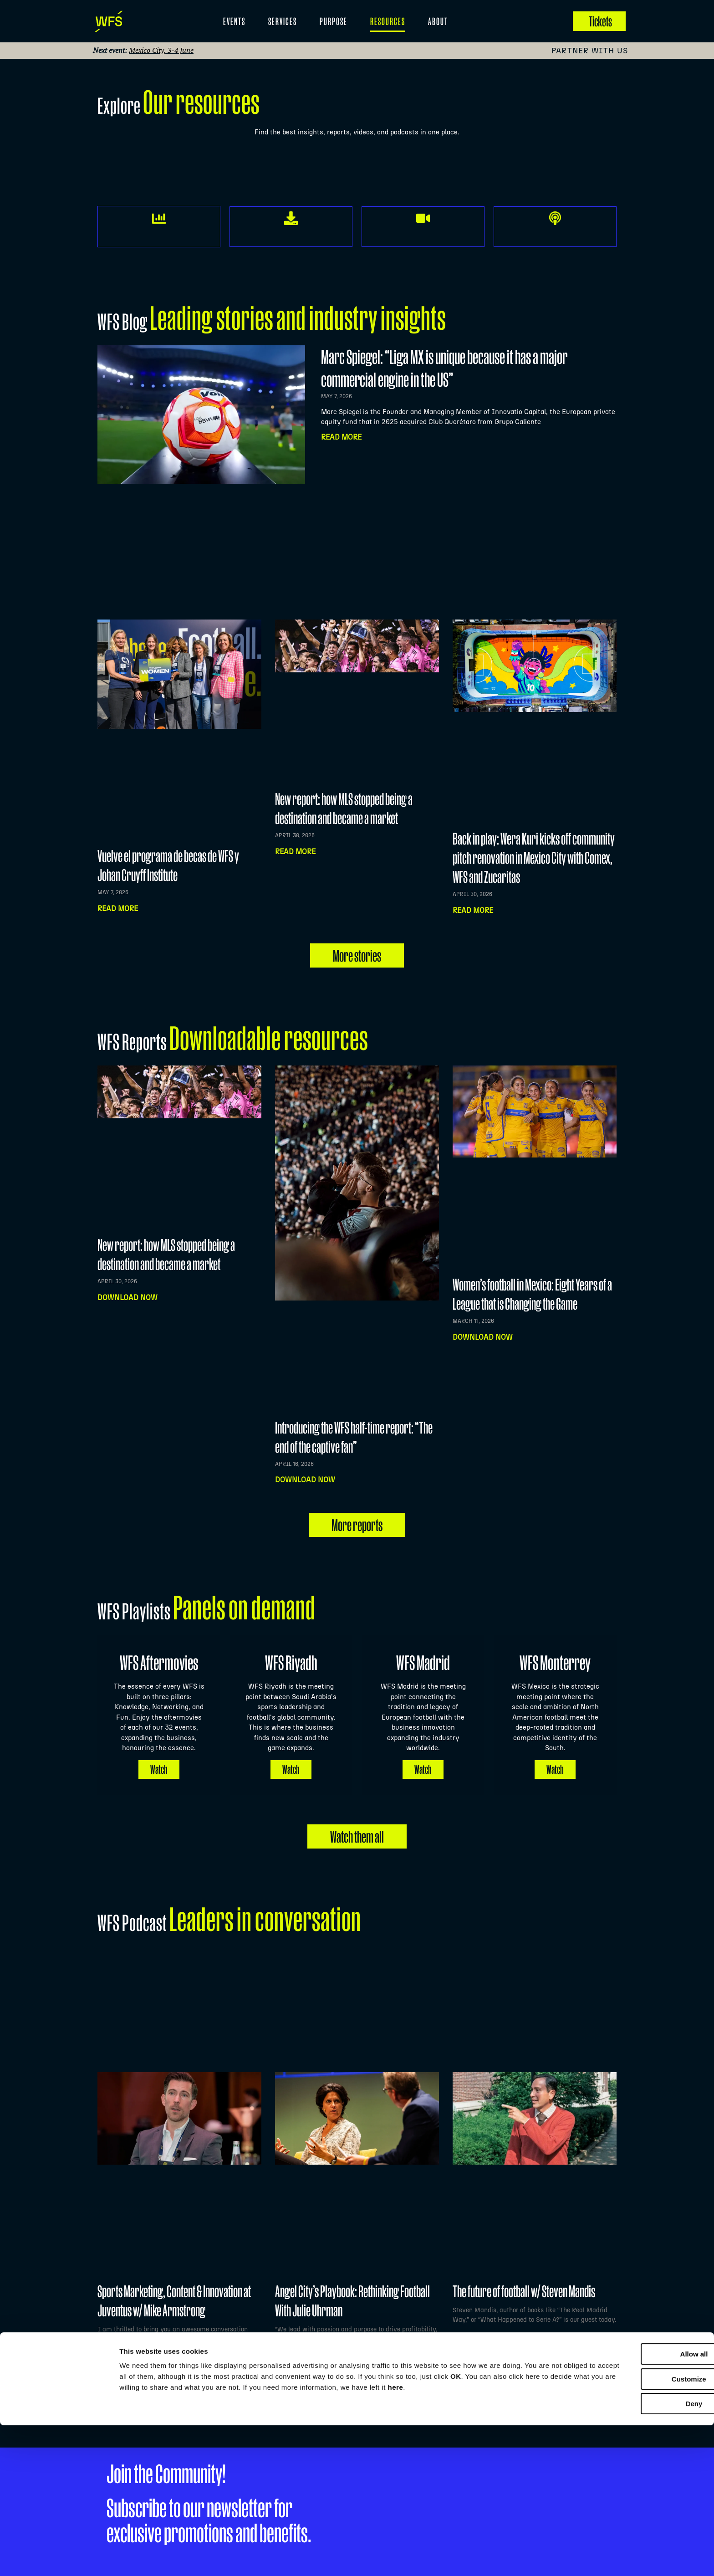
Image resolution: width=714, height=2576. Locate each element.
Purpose (333, 21)
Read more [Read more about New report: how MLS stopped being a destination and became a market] (295, 851)
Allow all (638, 2505)
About (438, 21)
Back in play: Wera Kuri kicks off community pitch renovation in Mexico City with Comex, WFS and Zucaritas (534, 857)
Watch (159, 1767)
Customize (638, 2530)
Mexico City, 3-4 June (161, 50)
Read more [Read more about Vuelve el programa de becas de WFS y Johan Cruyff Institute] (117, 908)
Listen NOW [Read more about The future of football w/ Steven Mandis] (475, 2361)
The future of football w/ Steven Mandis (524, 2290)
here (534, 2538)
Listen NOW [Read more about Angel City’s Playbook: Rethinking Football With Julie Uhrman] (297, 2361)
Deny (638, 2554)
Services (282, 21)
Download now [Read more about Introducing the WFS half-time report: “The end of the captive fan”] (305, 1479)
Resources (387, 21)
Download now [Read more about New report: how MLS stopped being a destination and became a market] (127, 1297)
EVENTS (234, 21)
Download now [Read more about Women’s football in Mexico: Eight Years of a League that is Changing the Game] (483, 1337)
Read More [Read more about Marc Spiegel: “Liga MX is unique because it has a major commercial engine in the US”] (341, 437)
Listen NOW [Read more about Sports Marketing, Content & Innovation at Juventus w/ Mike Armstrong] (119, 2361)
